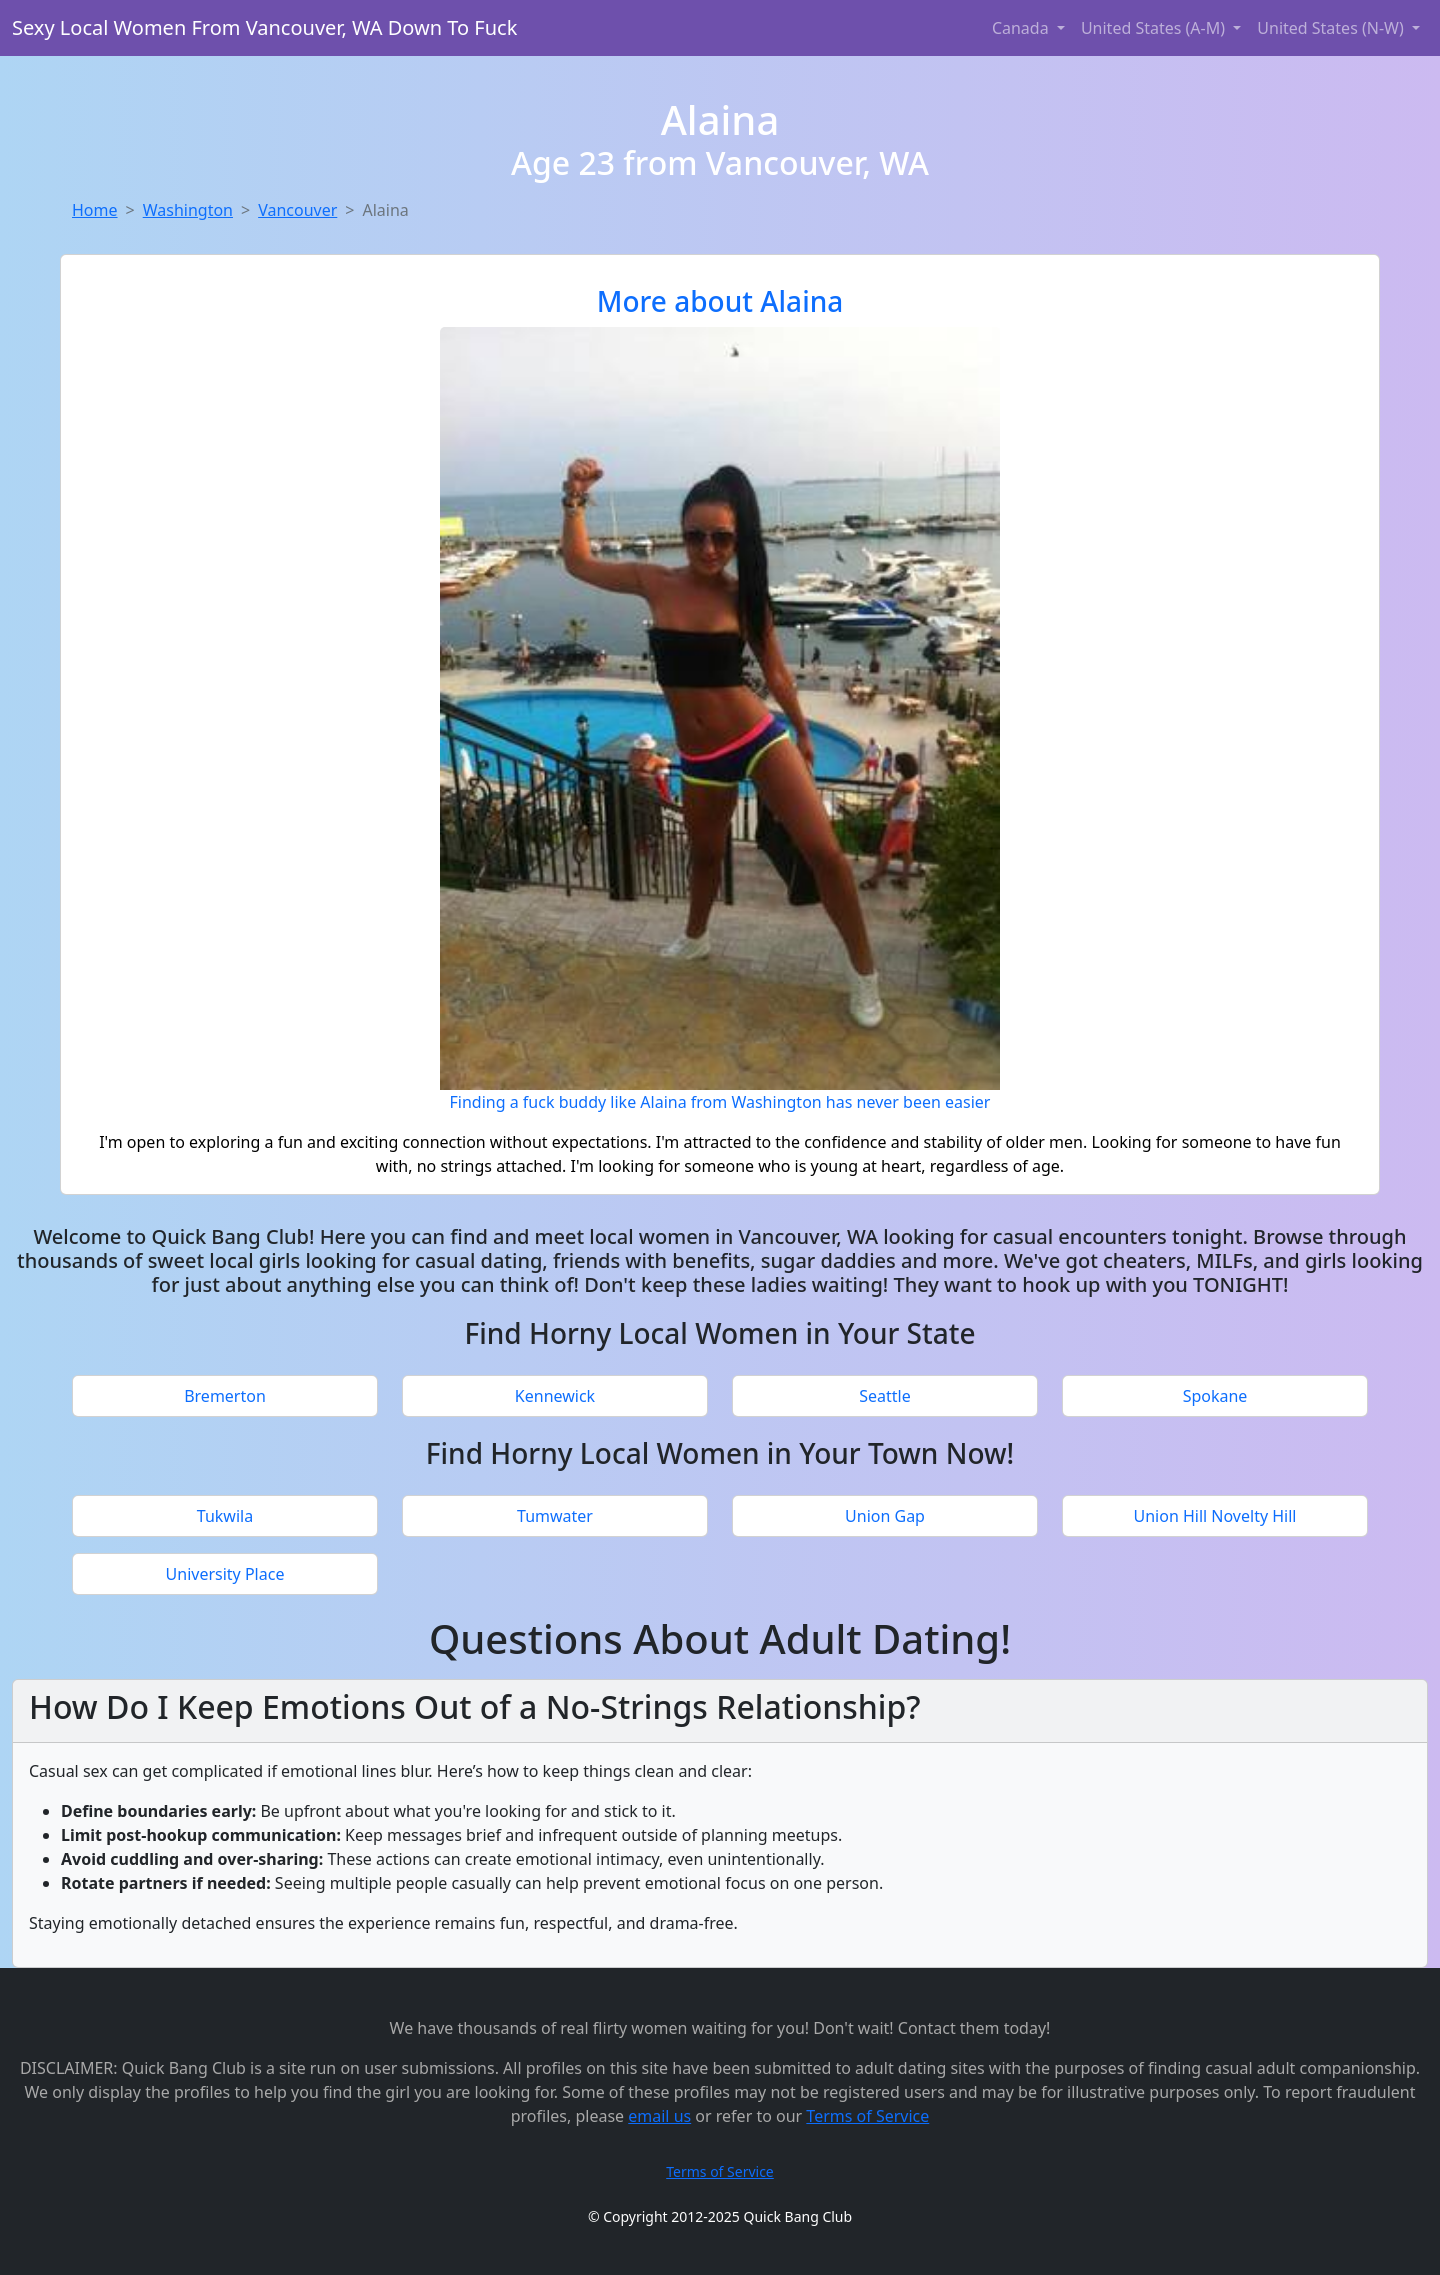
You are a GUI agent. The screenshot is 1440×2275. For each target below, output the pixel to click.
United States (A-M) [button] (1155, 28)
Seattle (885, 1396)
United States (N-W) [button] (1332, 28)
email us (659, 2116)
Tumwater (555, 1516)
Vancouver (297, 210)
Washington (188, 210)
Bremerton (225, 1396)
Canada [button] (1022, 28)
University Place (225, 1574)
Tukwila (225, 1516)
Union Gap (885, 1516)
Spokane (1215, 1396)
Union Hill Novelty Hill (1215, 1516)
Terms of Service (867, 2116)
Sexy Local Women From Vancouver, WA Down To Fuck (264, 27)
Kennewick (555, 1396)
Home (95, 210)
